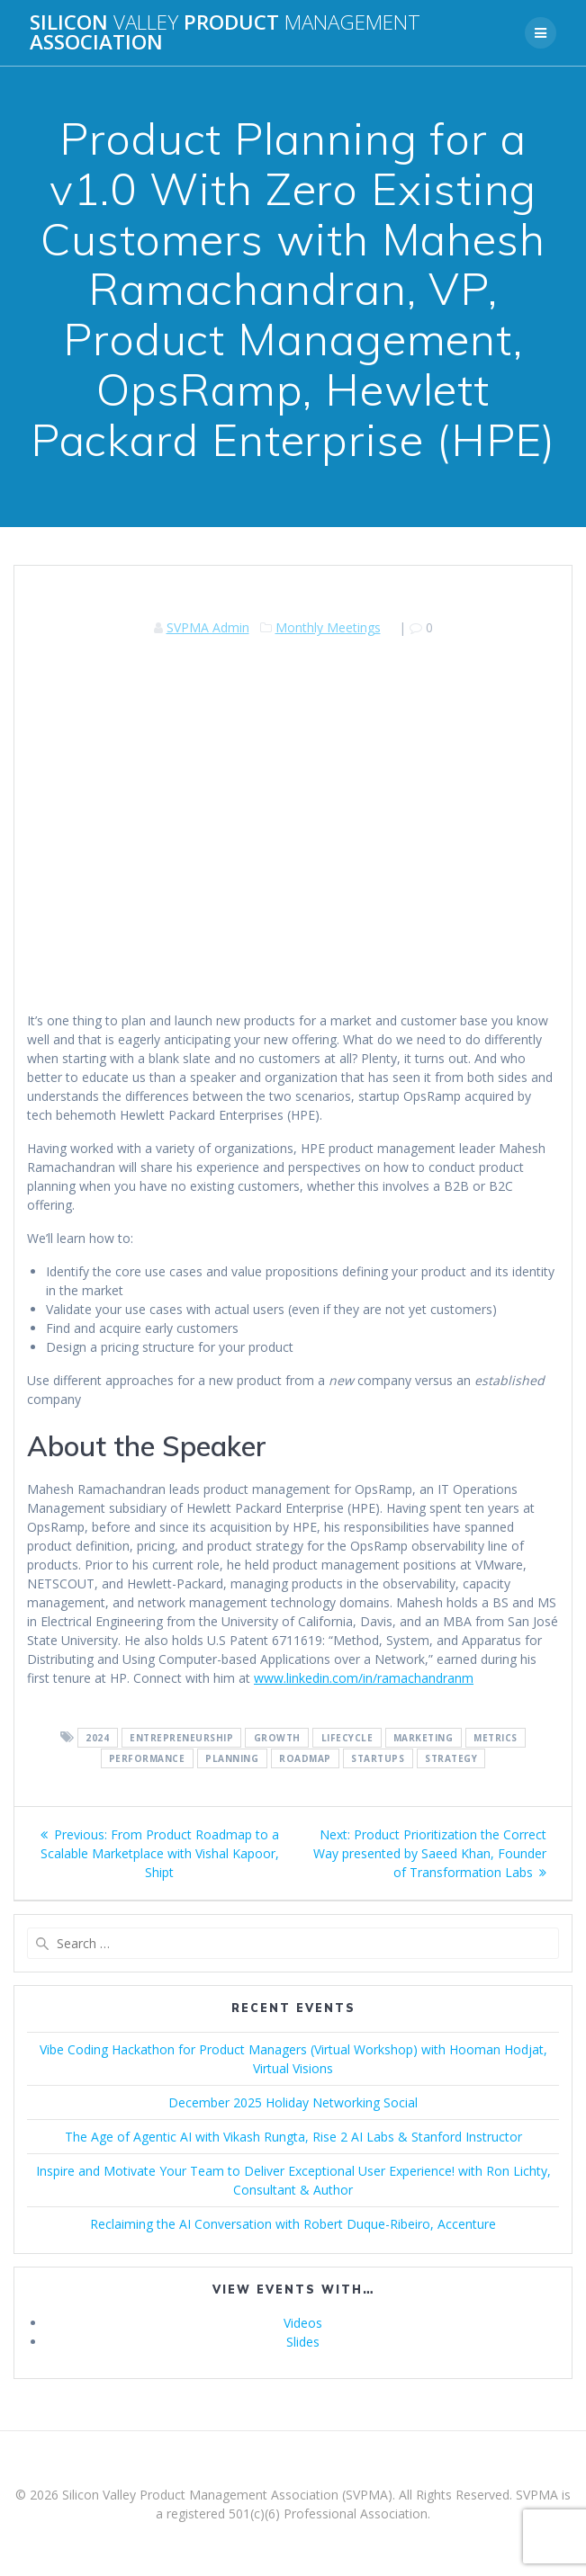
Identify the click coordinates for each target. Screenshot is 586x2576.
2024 (97, 1737)
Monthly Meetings (328, 627)
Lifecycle (347, 1737)
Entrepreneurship (181, 1737)
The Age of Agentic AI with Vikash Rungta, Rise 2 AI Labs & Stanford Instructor (293, 2136)
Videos (303, 2322)
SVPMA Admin (208, 627)
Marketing (423, 1737)
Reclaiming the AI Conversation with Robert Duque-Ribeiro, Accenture (293, 2223)
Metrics (495, 1737)
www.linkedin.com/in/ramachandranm (363, 1677)
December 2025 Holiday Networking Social (293, 2102)
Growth (277, 1737)
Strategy (451, 1758)
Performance (147, 1758)
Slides (303, 2341)
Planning (231, 1758)
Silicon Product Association (225, 33)
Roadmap (305, 1758)
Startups (377, 1758)
